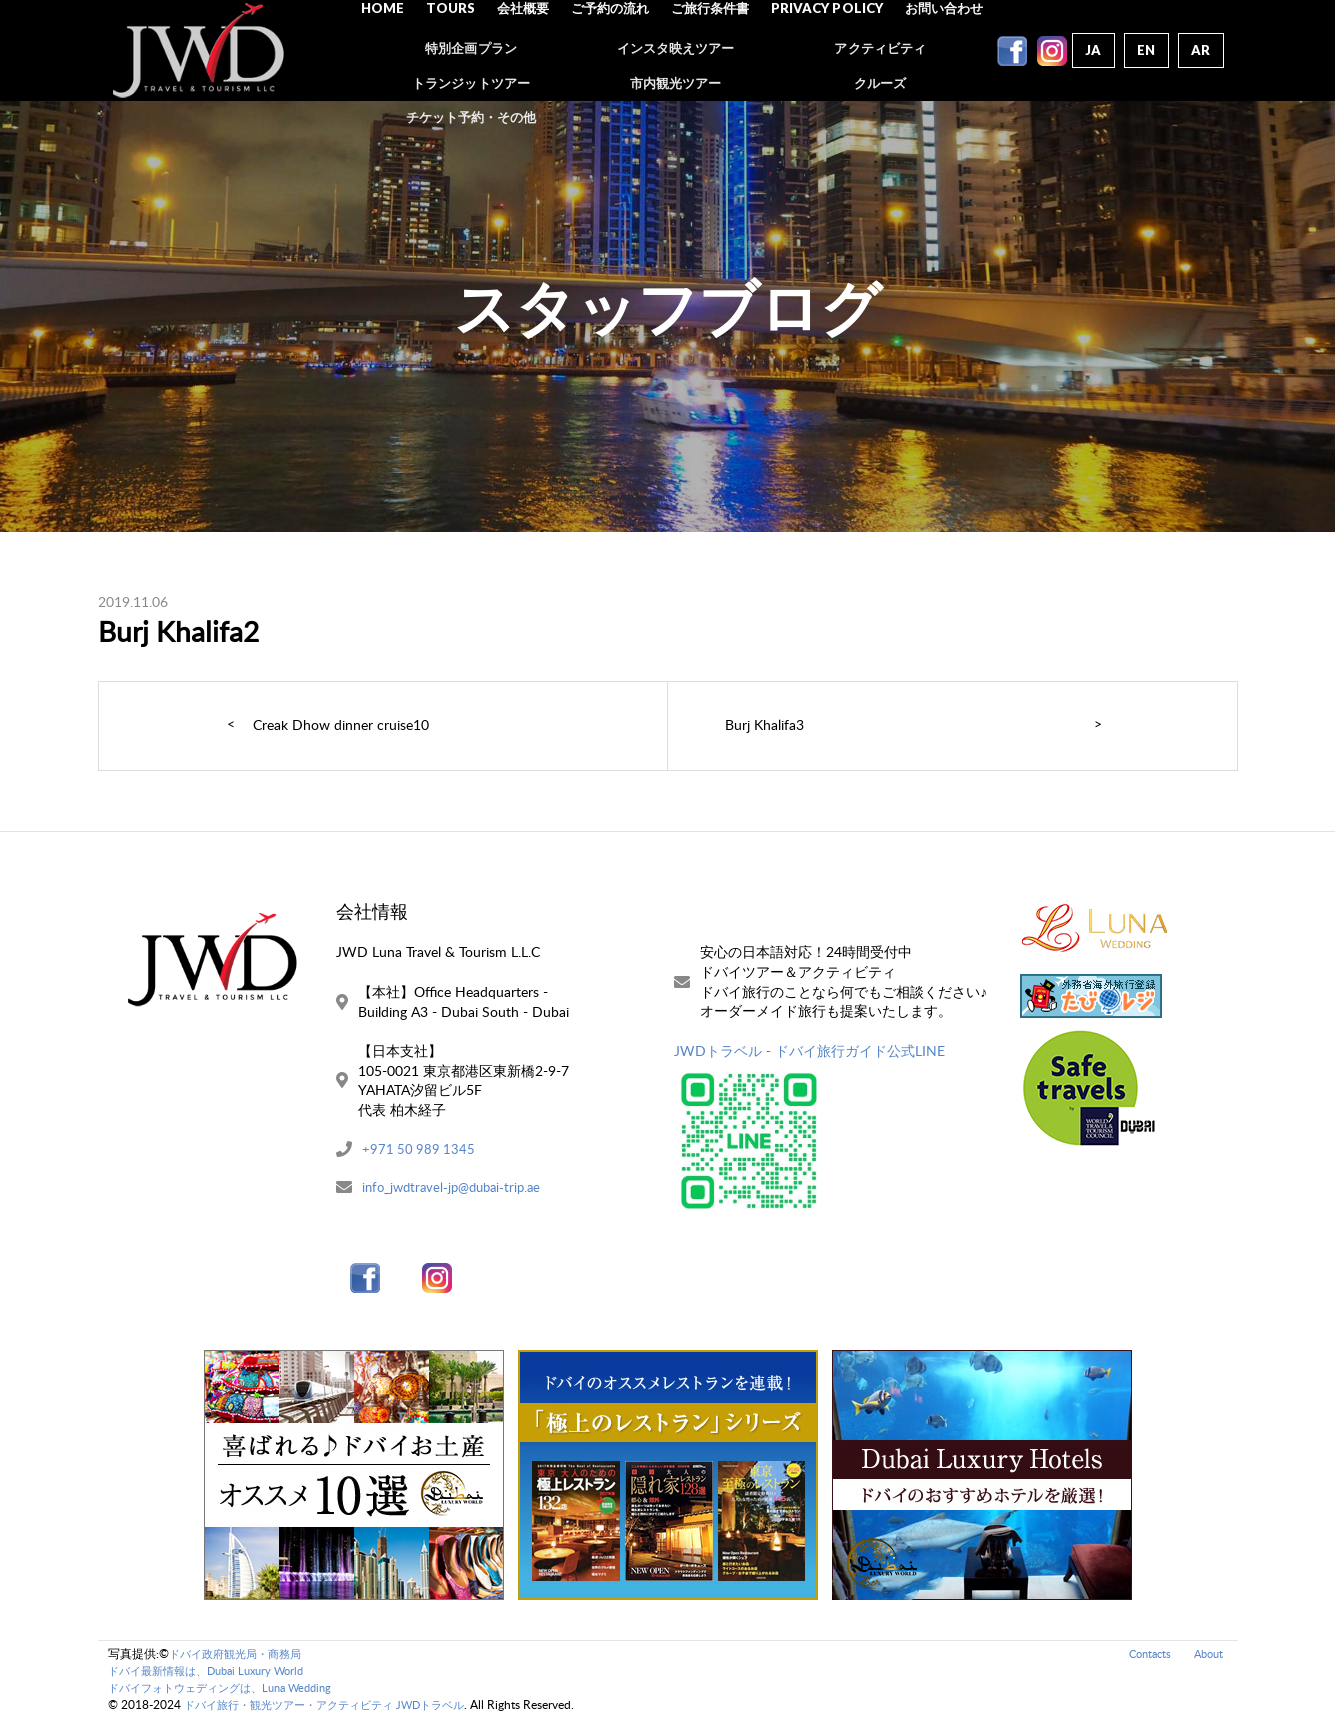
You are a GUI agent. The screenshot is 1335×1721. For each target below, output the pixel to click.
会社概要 (530, 50)
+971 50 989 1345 (420, 1149)
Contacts (1143, 1655)
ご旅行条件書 (713, 50)
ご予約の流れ (615, 50)
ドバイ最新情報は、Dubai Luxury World (215, 1672)
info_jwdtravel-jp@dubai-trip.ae (457, 1188)
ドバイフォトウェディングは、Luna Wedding (230, 1689)
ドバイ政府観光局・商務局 (241, 1655)
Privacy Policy (827, 50)
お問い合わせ (941, 50)
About (1206, 1655)
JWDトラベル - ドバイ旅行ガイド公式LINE (809, 1050)
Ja (1091, 50)
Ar (1200, 50)
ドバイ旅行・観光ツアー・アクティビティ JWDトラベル (336, 1706)
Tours (459, 50)
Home (393, 50)
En (1145, 50)
